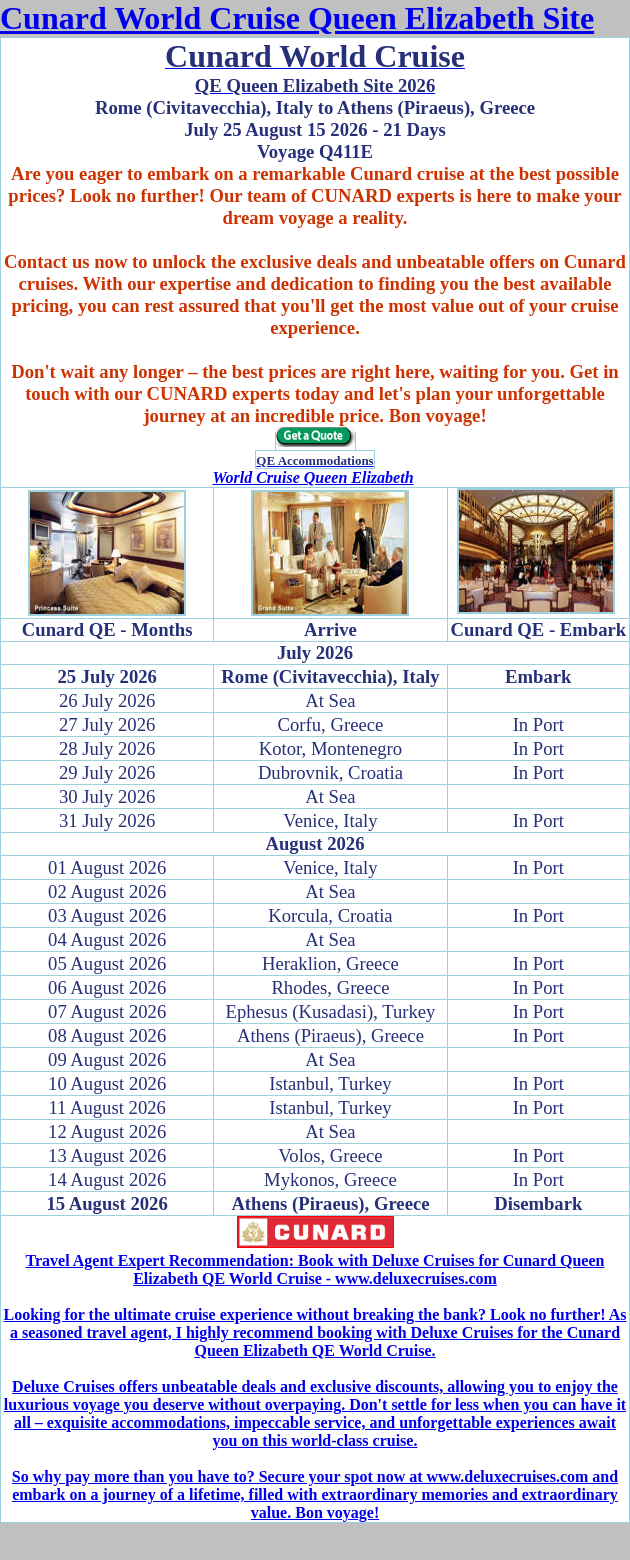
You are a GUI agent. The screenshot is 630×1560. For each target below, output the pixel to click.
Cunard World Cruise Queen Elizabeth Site (297, 18)
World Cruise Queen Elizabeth (312, 477)
